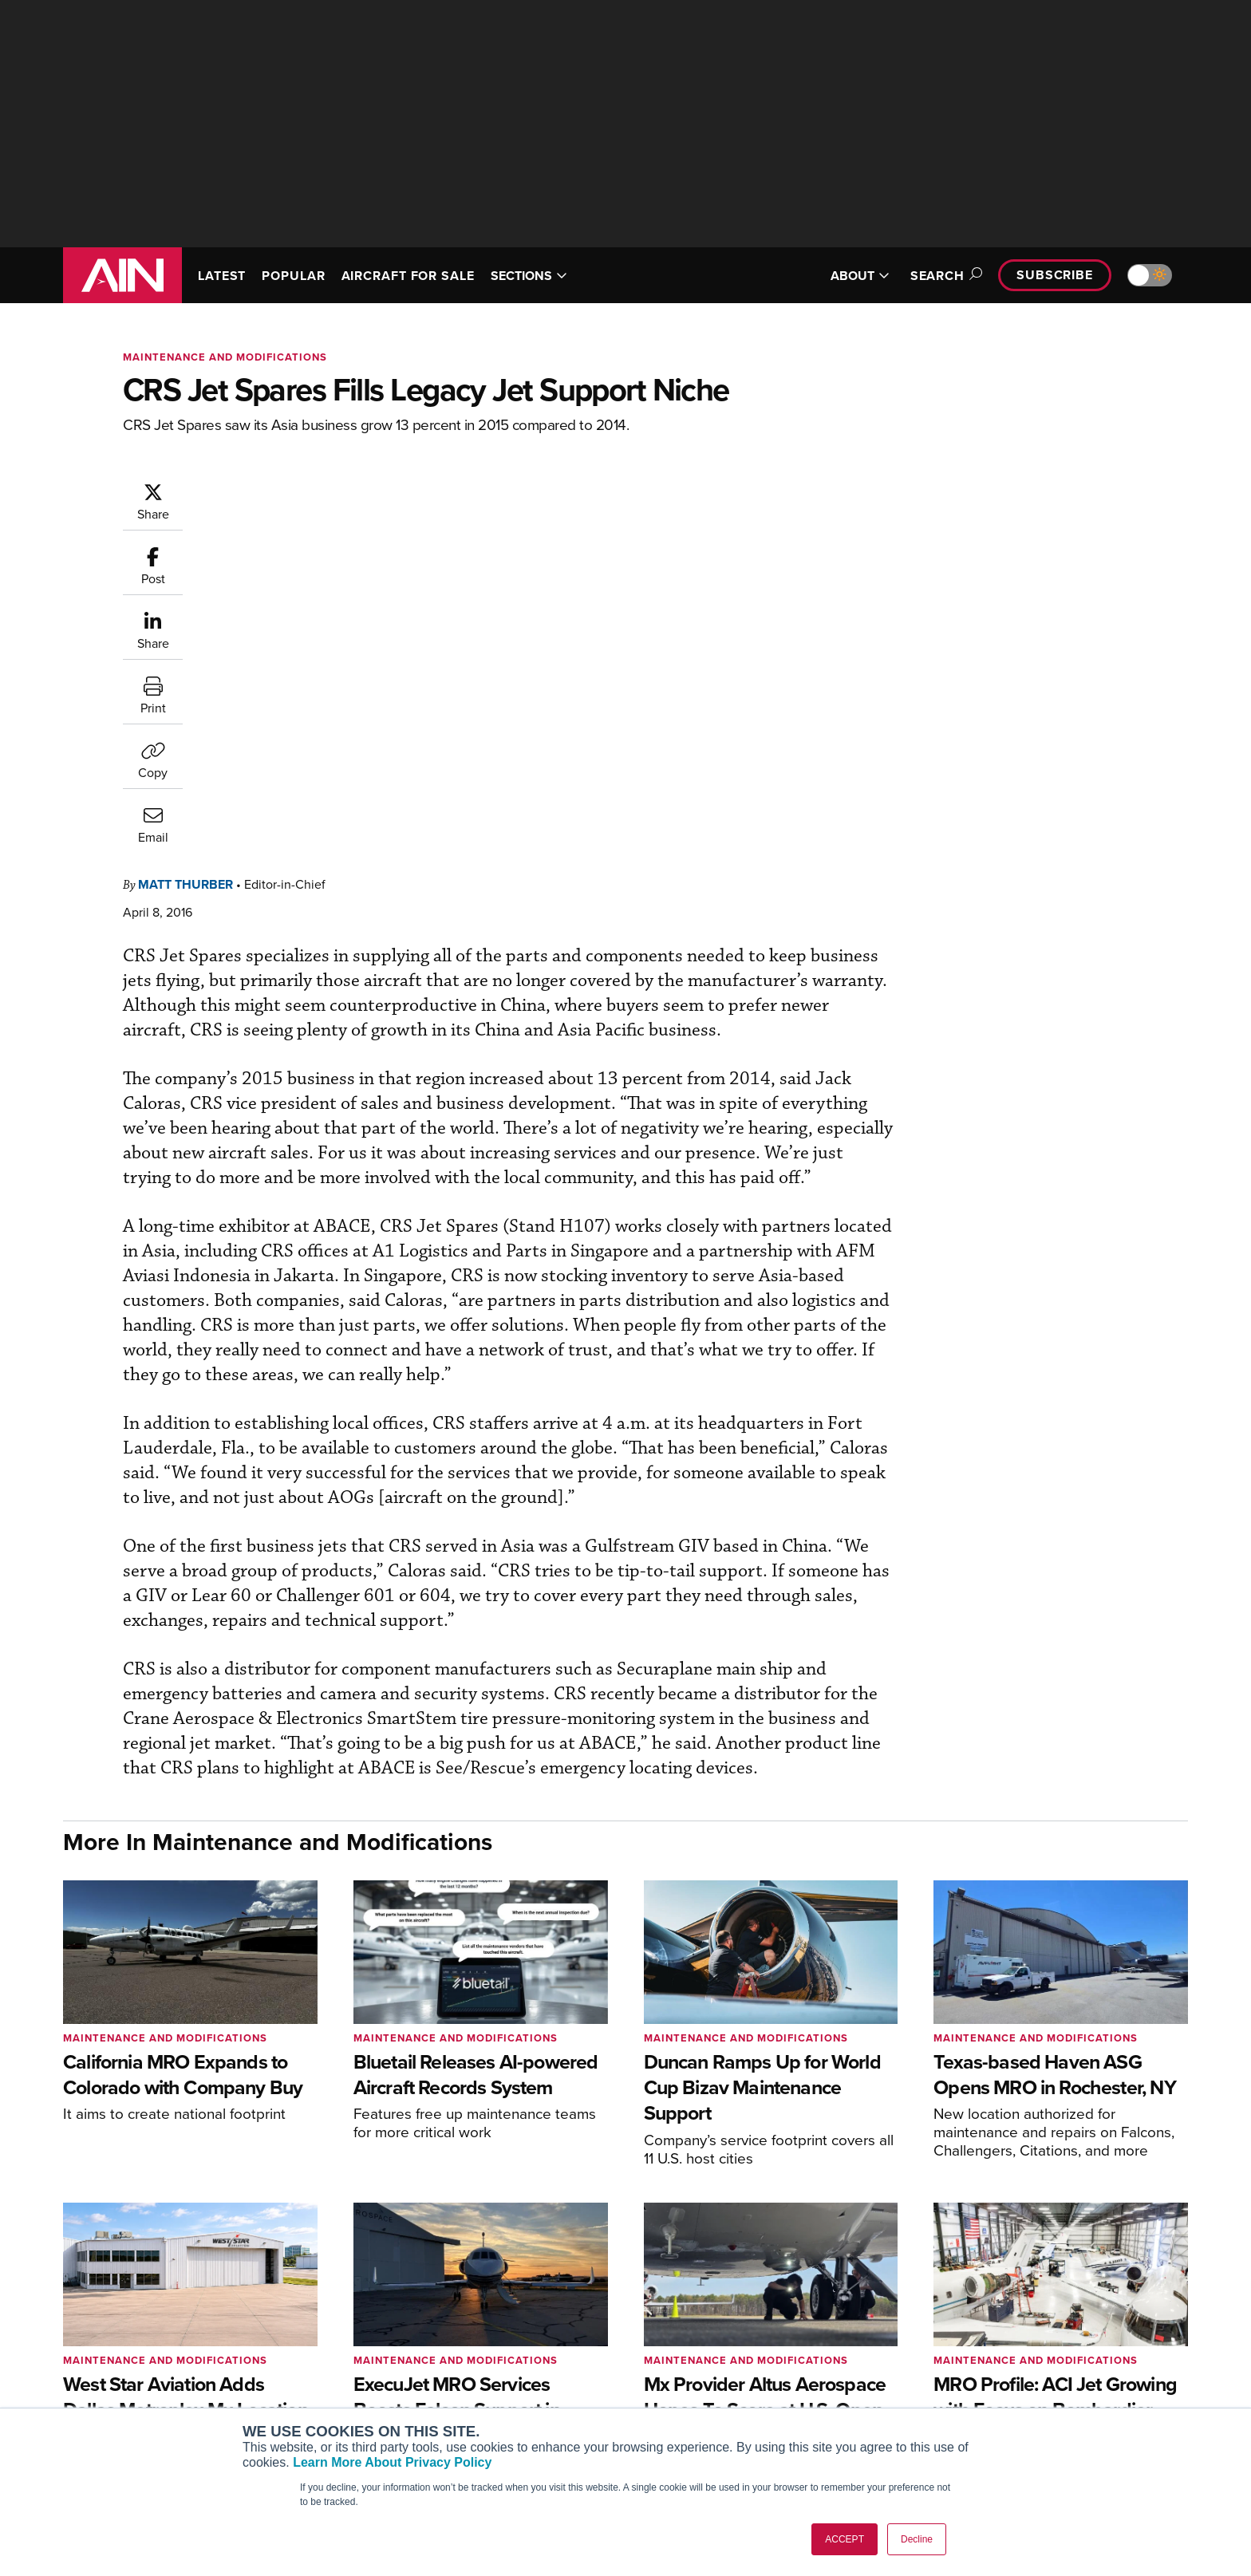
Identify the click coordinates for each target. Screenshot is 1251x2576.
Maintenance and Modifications (225, 357)
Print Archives (786, 2323)
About (1003, 2323)
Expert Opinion (788, 2345)
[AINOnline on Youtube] (98, 2355)
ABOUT (860, 275)
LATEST (222, 275)
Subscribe (1054, 275)
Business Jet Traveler (340, 2388)
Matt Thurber (281, 489)
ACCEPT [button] (844, 2539)
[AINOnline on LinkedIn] (162, 2355)
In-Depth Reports (793, 2366)
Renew (530, 2366)
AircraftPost (316, 2366)
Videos (768, 2388)
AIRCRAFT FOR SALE (408, 275)
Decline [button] (917, 2539)
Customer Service (558, 2345)
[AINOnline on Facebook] (68, 2355)
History (1006, 2366)
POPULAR (293, 275)
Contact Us (1016, 2388)
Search (943, 275)
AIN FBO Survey (326, 2323)
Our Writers (1018, 2345)
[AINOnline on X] (131, 2355)
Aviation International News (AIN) (371, 2345)
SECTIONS (529, 275)
